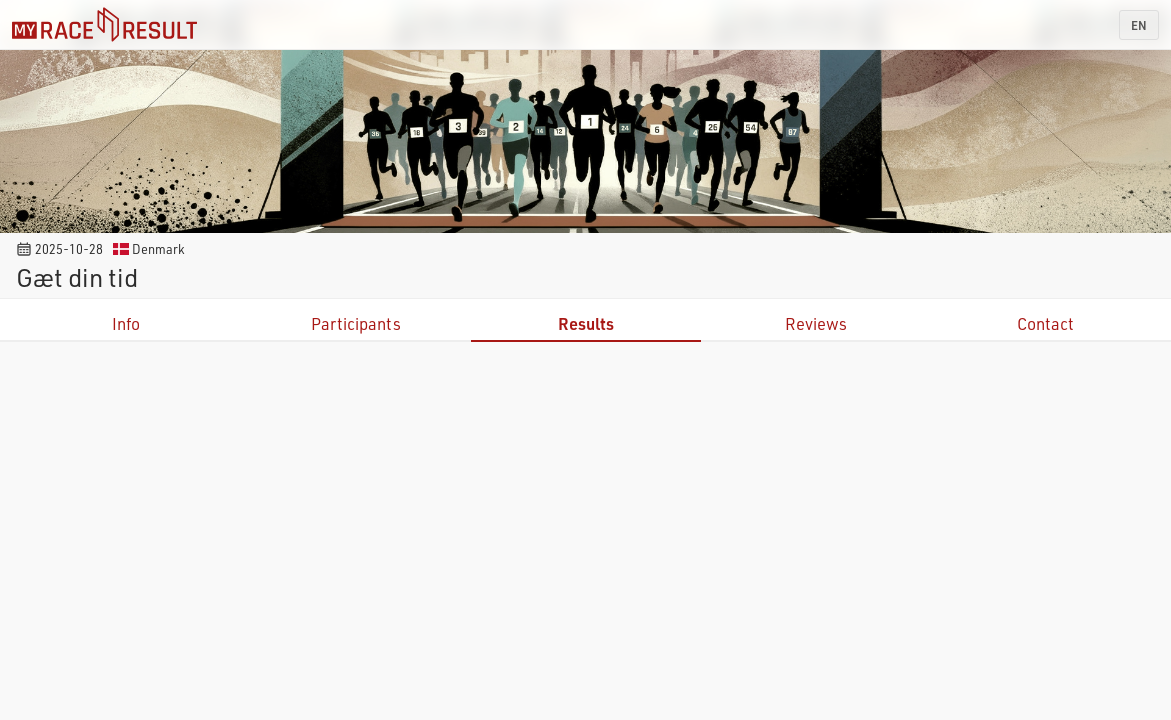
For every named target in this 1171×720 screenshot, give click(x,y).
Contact (1045, 323)
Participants (356, 323)
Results (586, 323)
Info (126, 323)
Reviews (816, 323)
